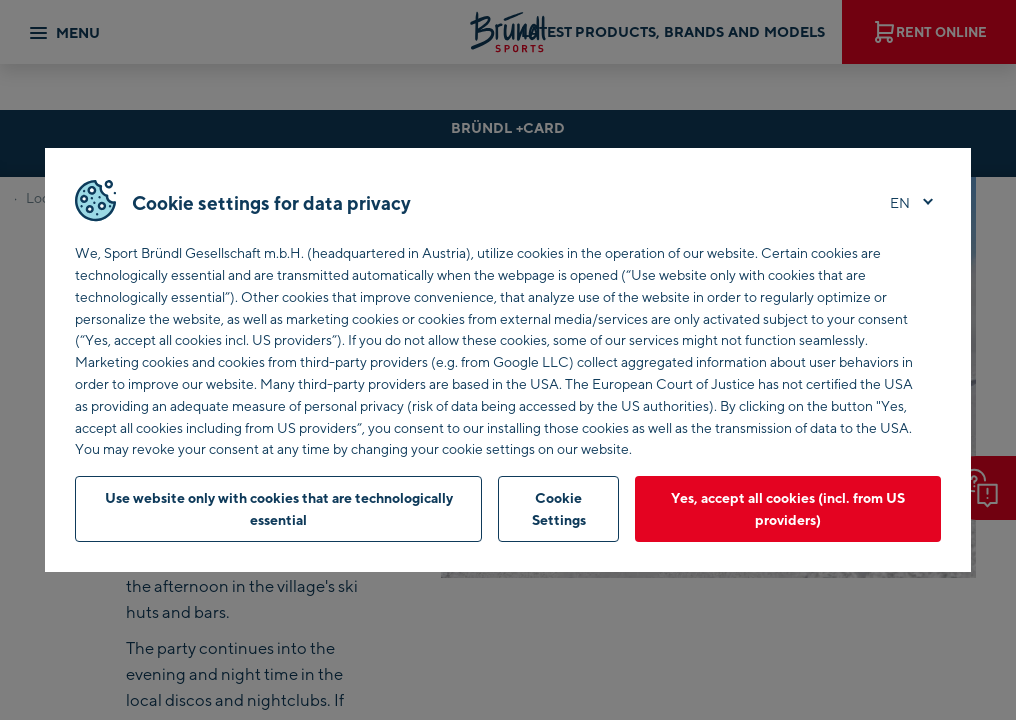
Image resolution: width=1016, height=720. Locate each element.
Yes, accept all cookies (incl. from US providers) (788, 508)
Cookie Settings (559, 508)
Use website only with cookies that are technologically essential (279, 508)
